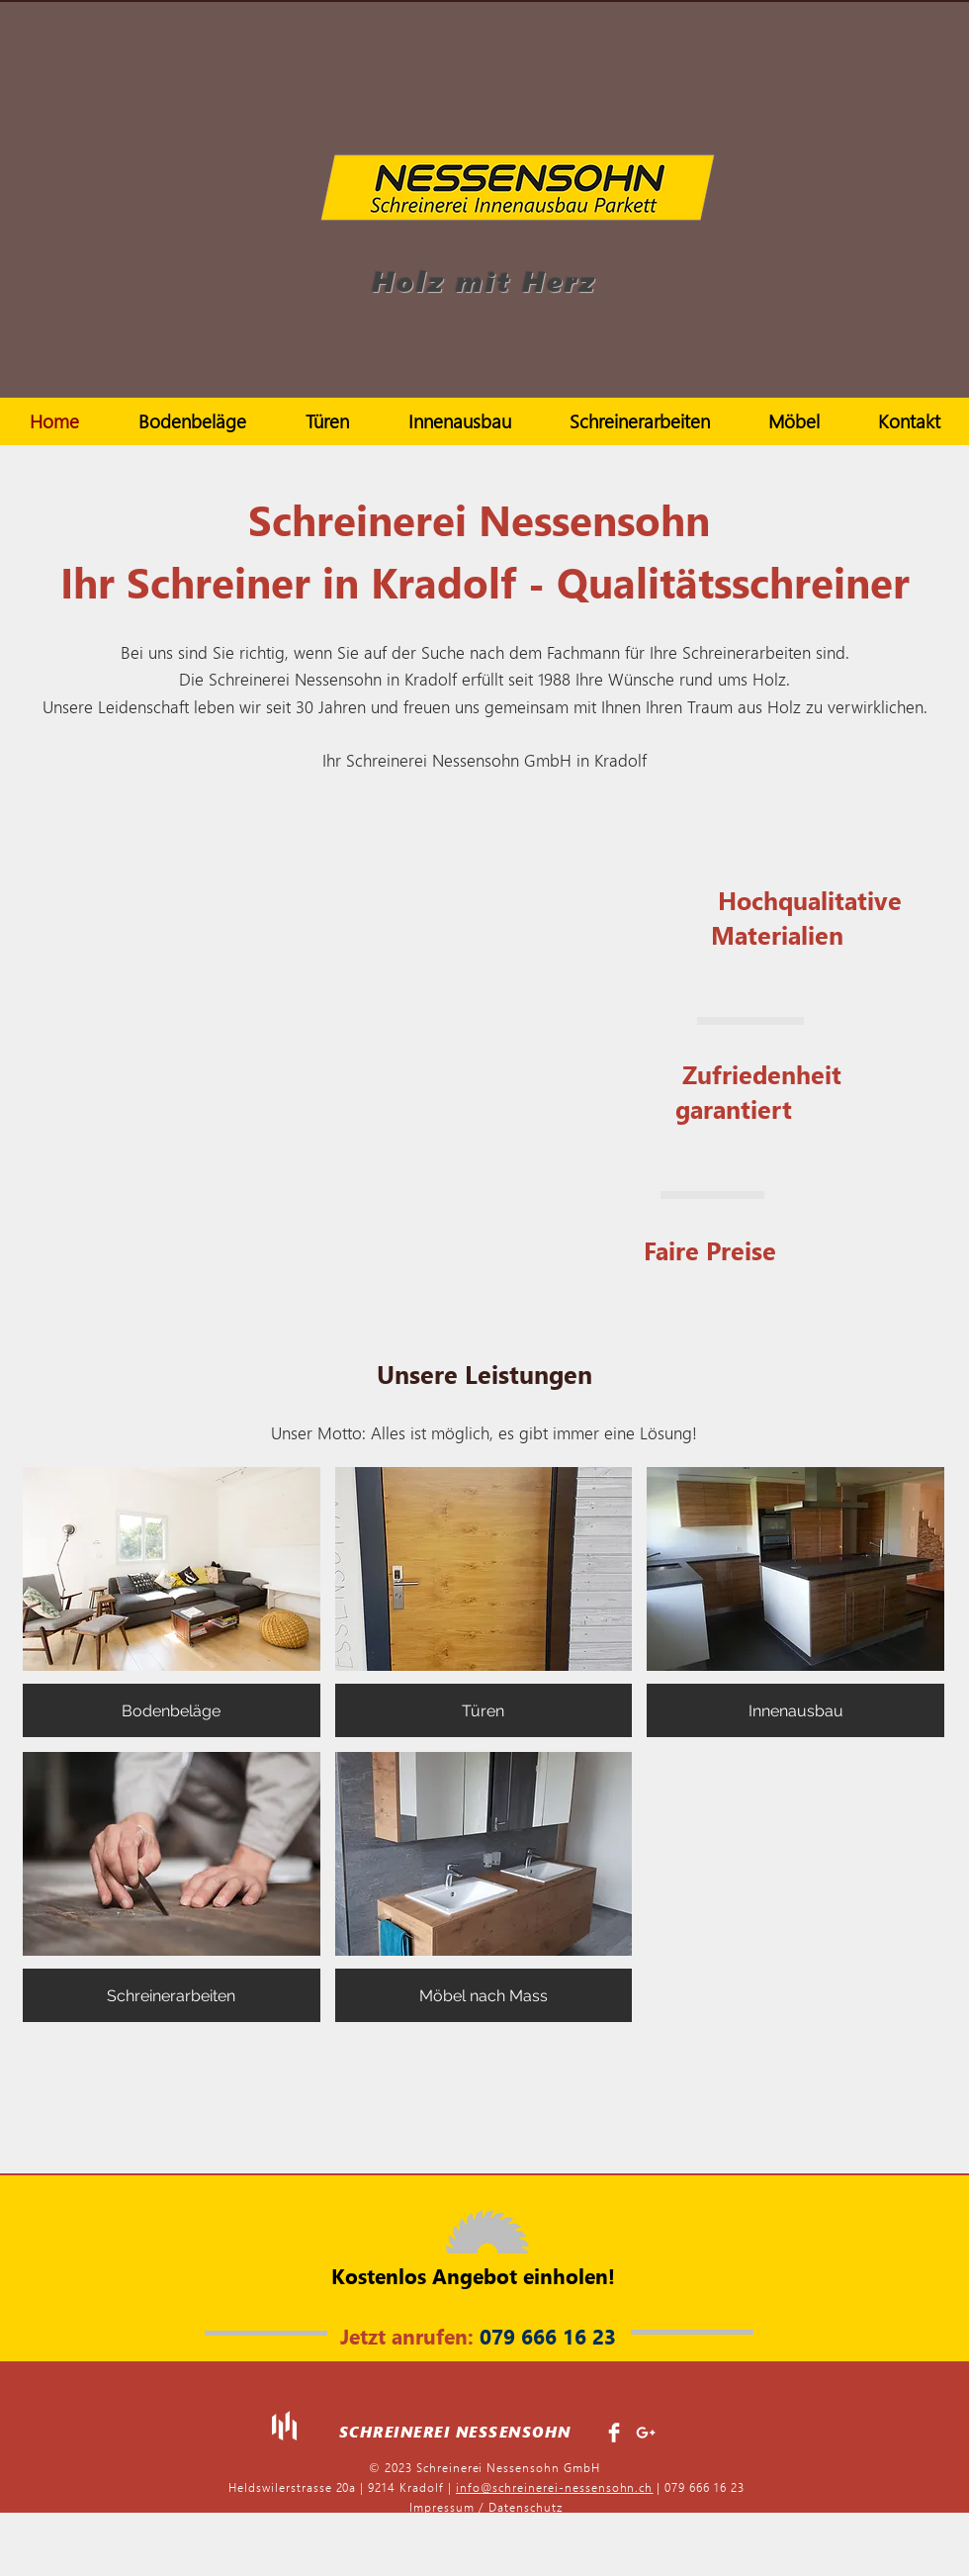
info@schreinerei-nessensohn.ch (554, 2487)
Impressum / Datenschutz (486, 2507)
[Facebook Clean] (614, 2432)
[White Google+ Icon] (646, 2432)
